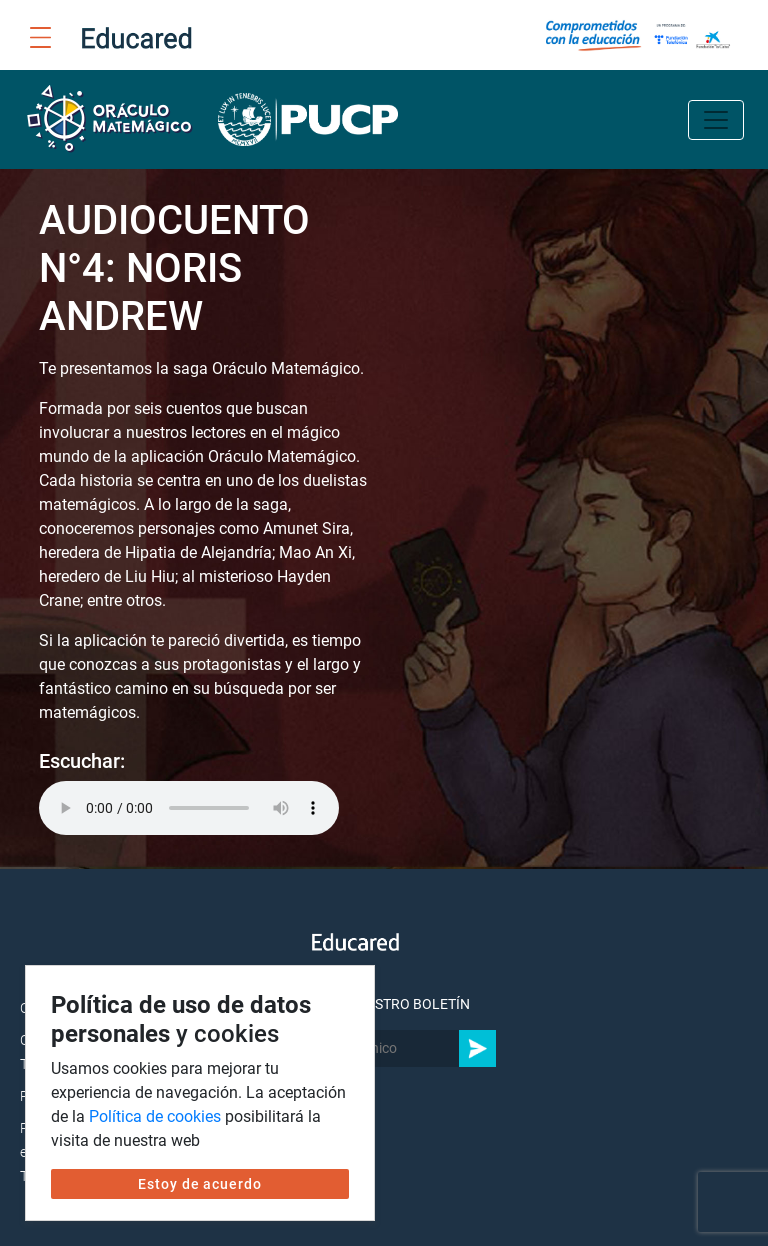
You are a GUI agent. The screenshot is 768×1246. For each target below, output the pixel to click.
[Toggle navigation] (716, 120)
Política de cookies (155, 1116)
